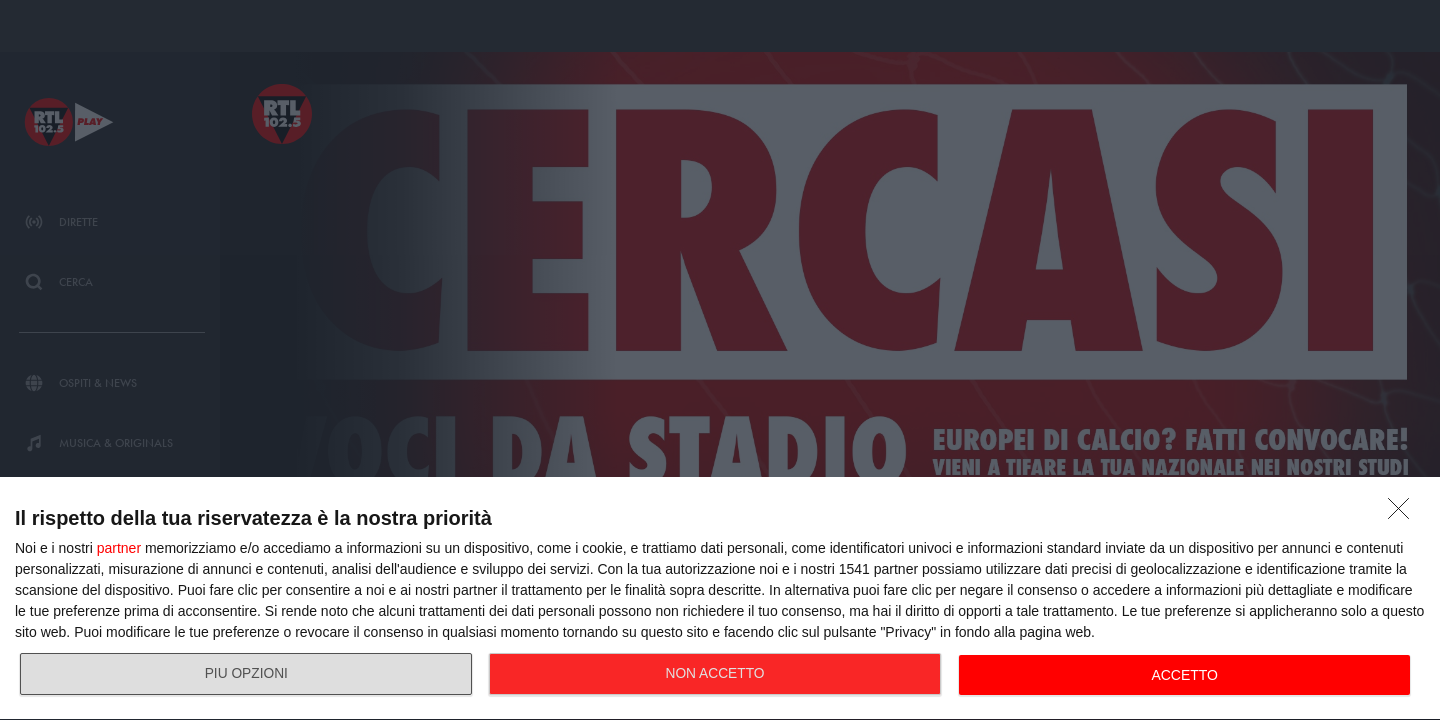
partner (119, 548)
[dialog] (720, 599)
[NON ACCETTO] (1404, 514)
